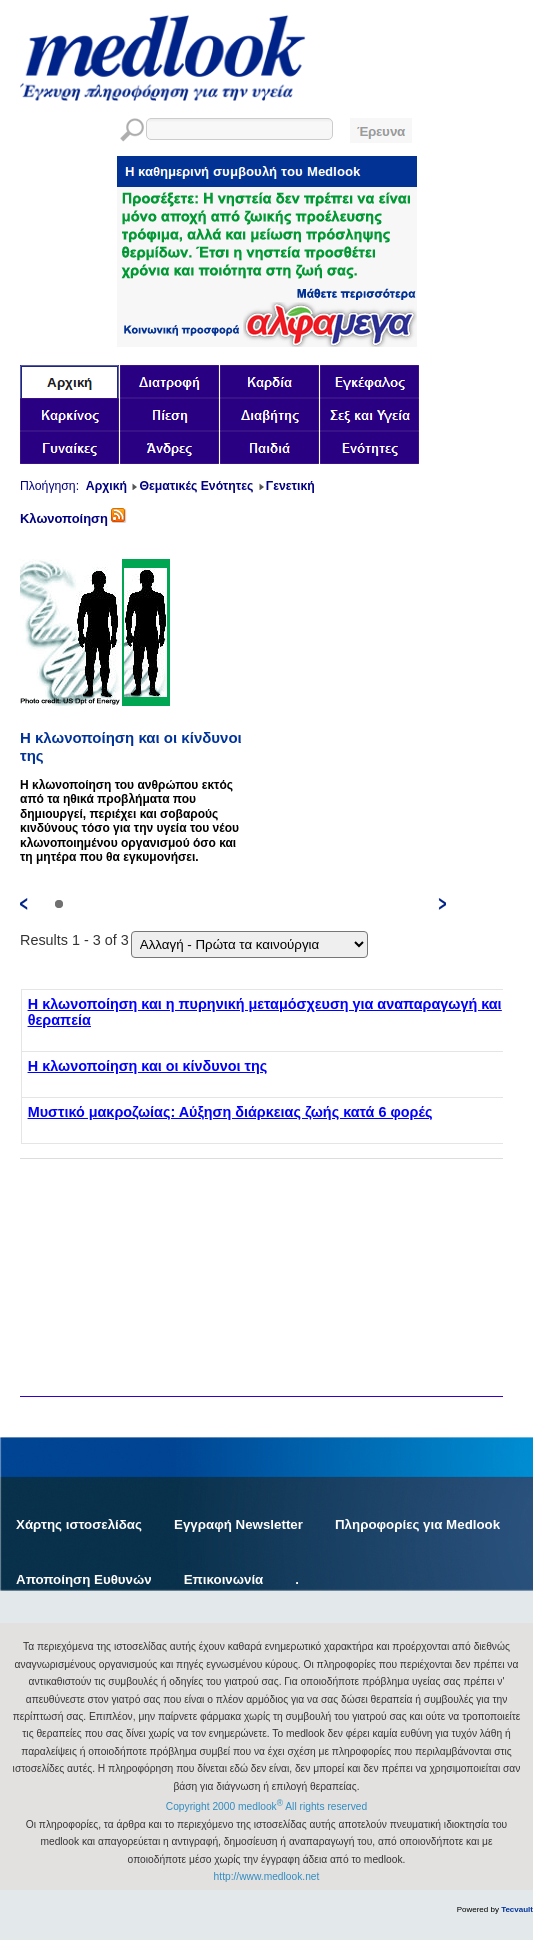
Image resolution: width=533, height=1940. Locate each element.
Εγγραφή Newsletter (238, 1524)
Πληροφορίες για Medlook (417, 1524)
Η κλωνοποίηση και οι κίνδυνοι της (147, 1066)
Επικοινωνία (224, 1579)
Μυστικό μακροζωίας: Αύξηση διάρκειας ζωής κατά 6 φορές (230, 1112)
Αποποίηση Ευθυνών (84, 1579)
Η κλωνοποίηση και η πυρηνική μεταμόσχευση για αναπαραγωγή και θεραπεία (265, 1012)
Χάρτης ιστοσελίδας (79, 1524)
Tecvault (517, 1909)
